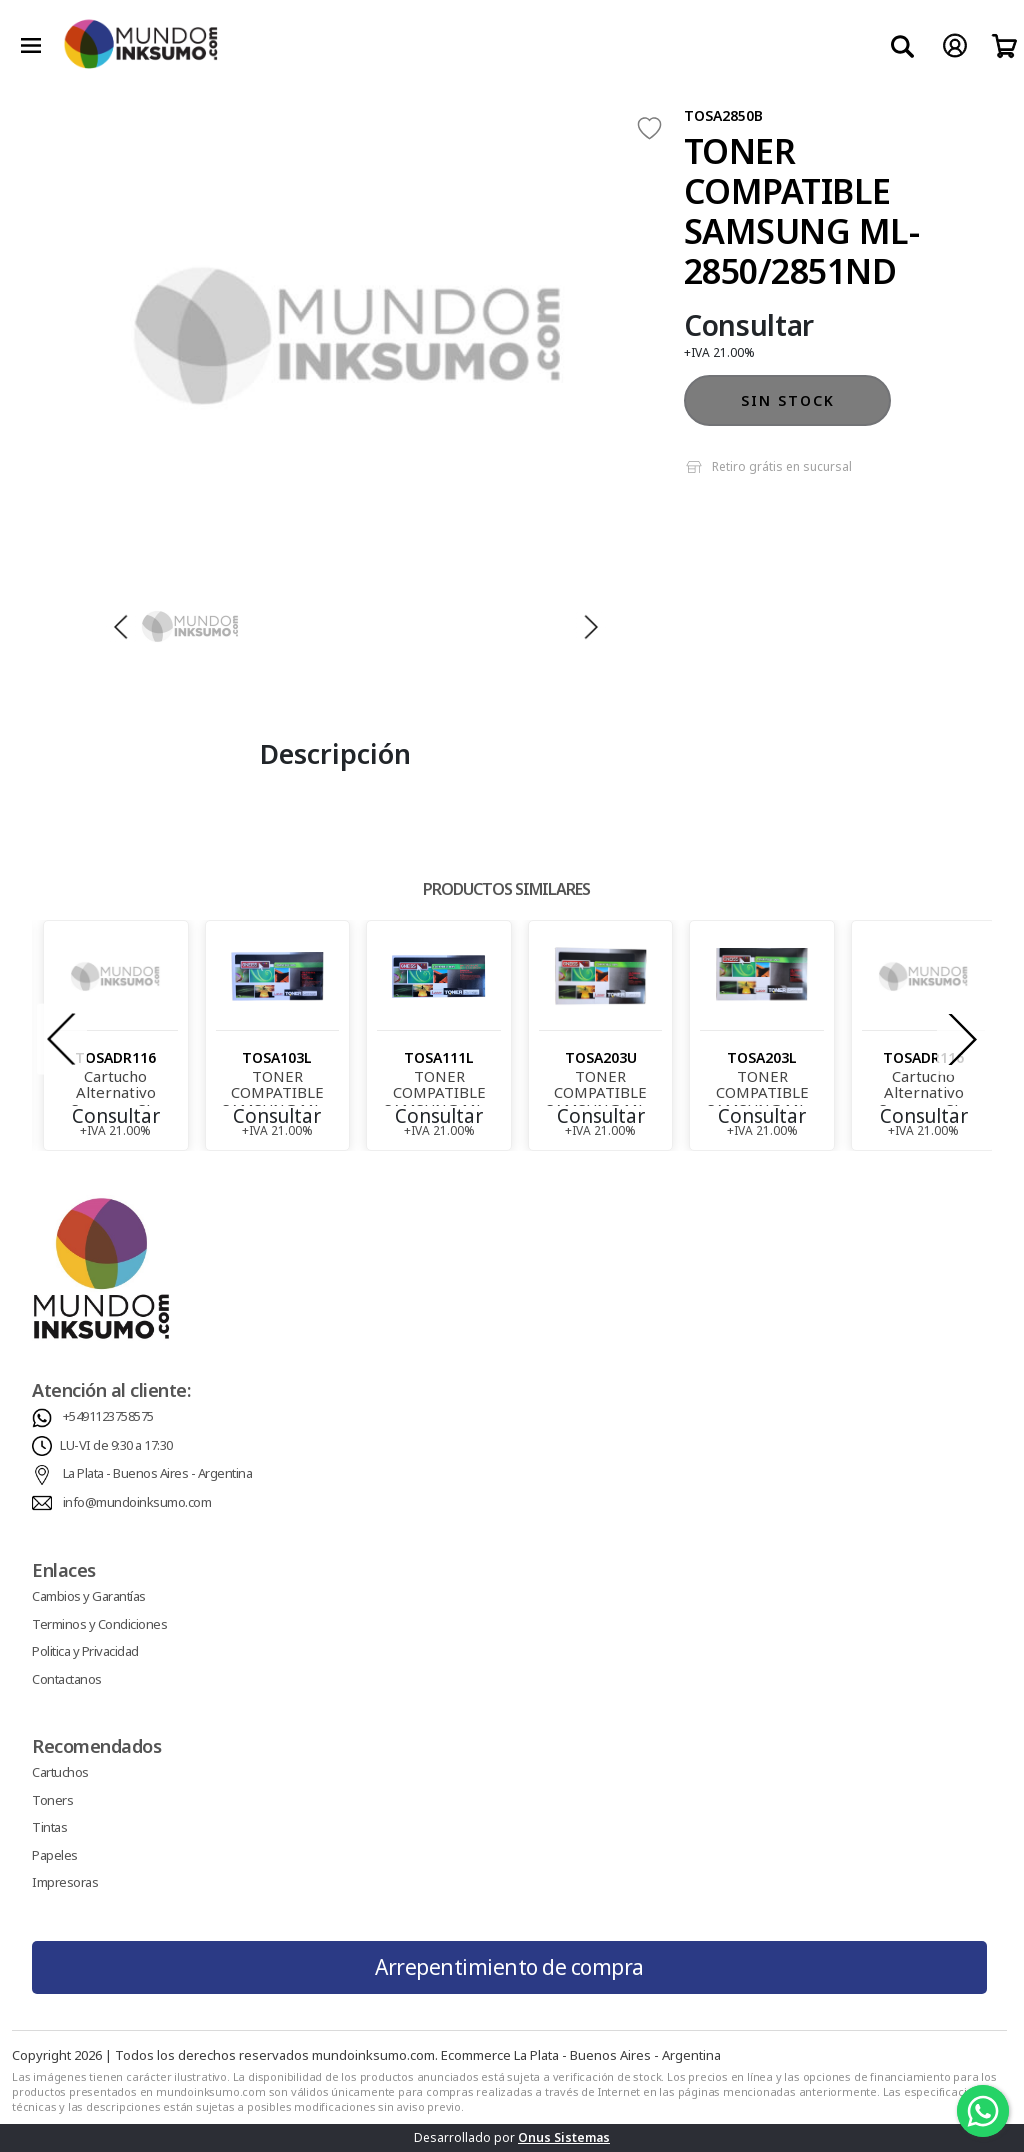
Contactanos (67, 1679)
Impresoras (65, 1882)
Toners (52, 1800)
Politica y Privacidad (85, 1651)
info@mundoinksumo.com (137, 1502)
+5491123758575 (108, 1416)
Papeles (55, 1855)
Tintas (49, 1827)
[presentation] (62, 1039)
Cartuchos (60, 1772)
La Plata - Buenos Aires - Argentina (158, 1473)
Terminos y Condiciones (99, 1624)
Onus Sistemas (564, 2137)
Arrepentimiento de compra (509, 1967)
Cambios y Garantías (89, 1596)
